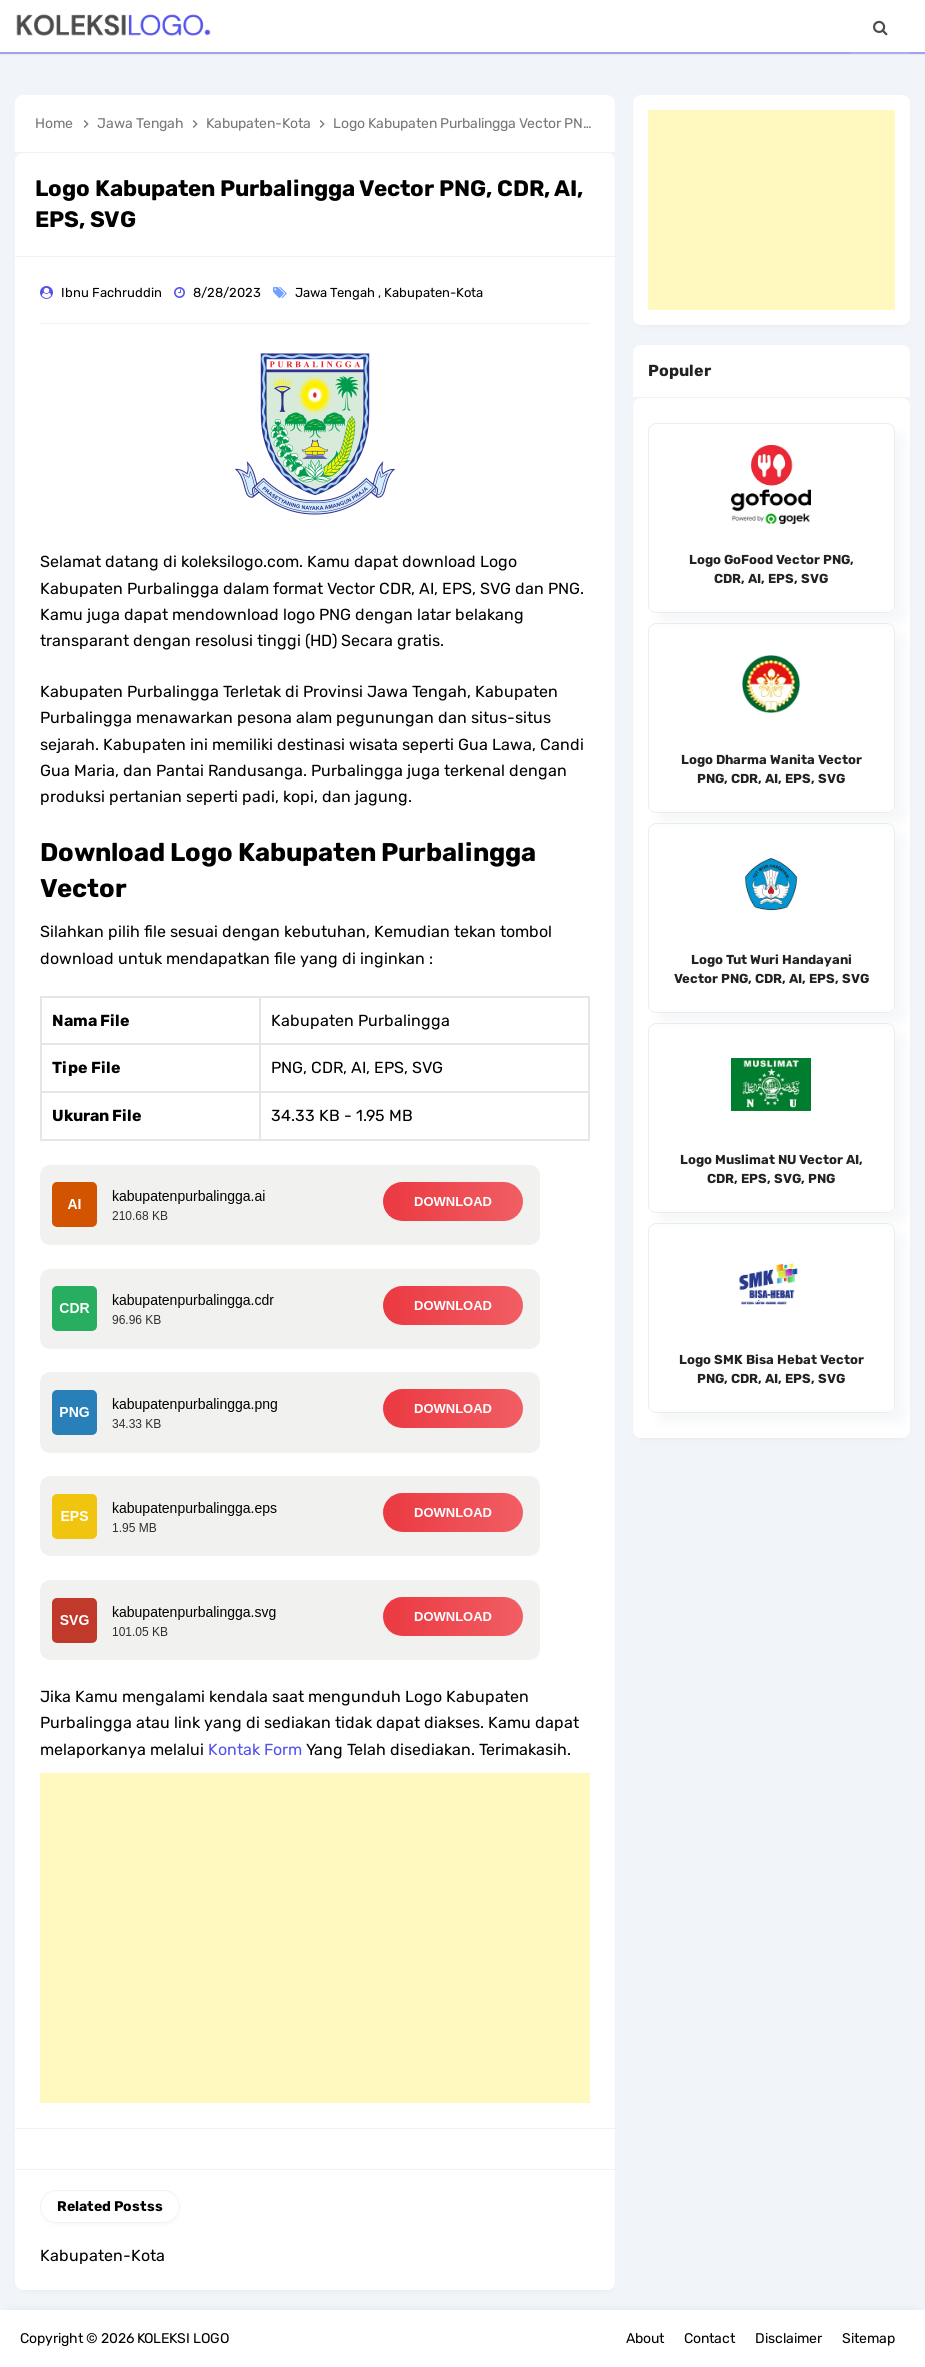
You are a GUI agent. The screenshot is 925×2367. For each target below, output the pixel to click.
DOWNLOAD (453, 1201)
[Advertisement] (315, 1938)
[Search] (880, 27)
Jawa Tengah (336, 292)
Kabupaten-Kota (435, 292)
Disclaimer (788, 2338)
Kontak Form (255, 1749)
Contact (709, 2338)
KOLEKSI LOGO (183, 2338)
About (645, 2338)
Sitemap (868, 2338)
